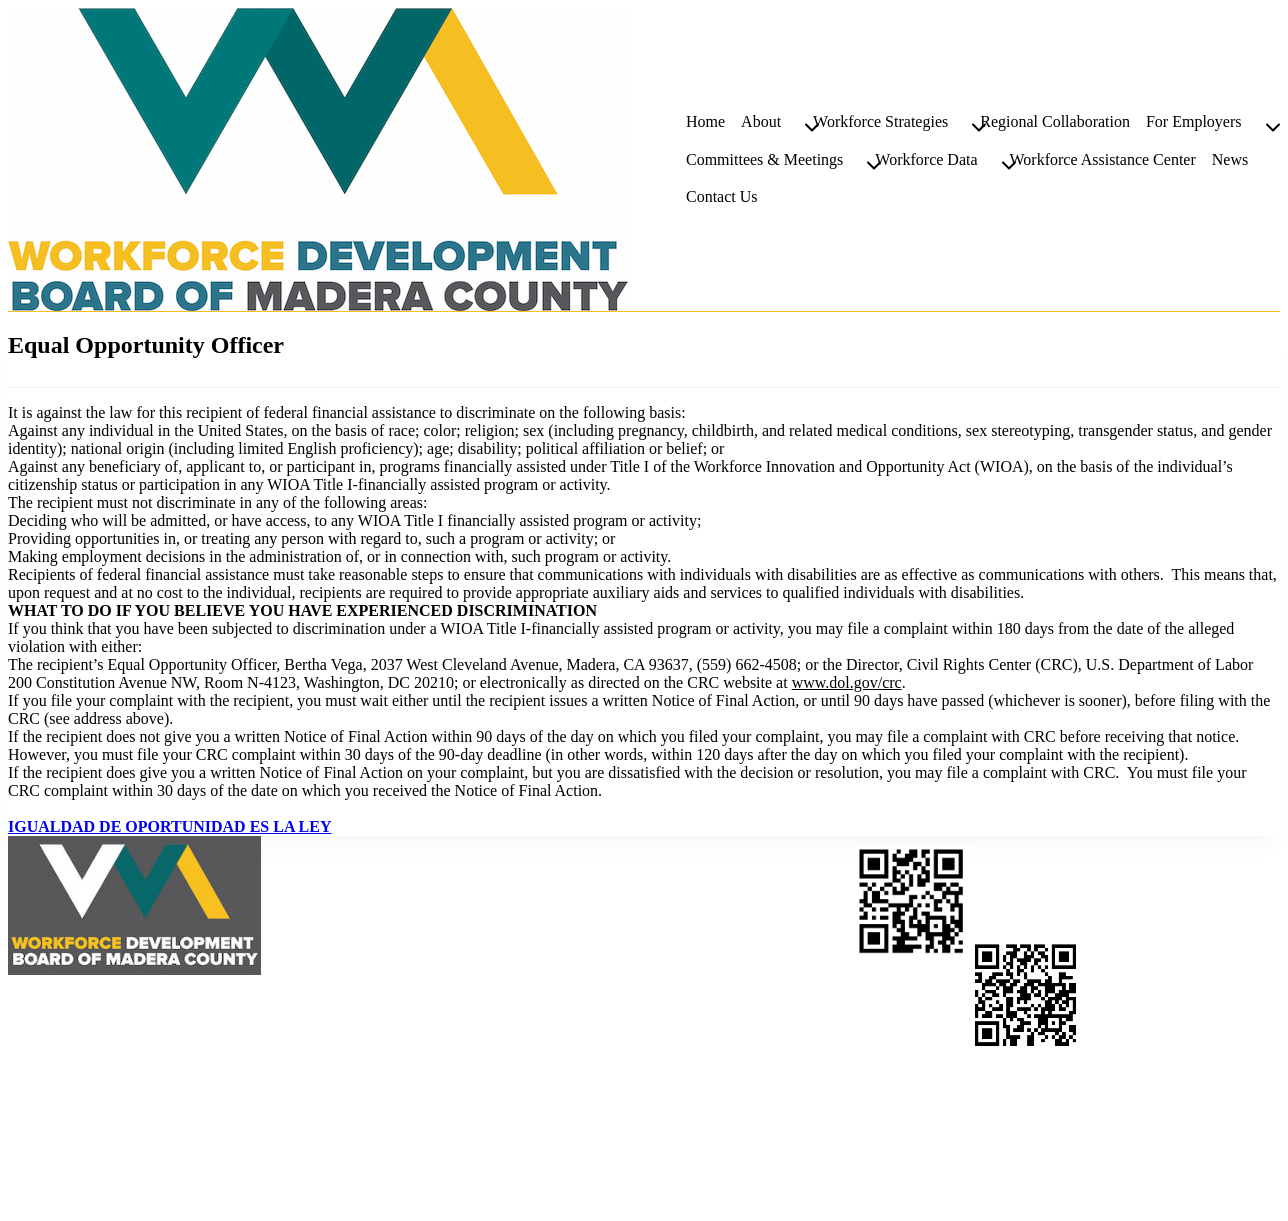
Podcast (1176, 1162)
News (1230, 159)
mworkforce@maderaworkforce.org (572, 954)
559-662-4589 (550, 918)
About (1115, 1162)
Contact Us (722, 196)
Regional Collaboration (1055, 121)
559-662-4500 (626, 900)
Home (705, 121)
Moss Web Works (207, 1187)
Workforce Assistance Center (1103, 159)
